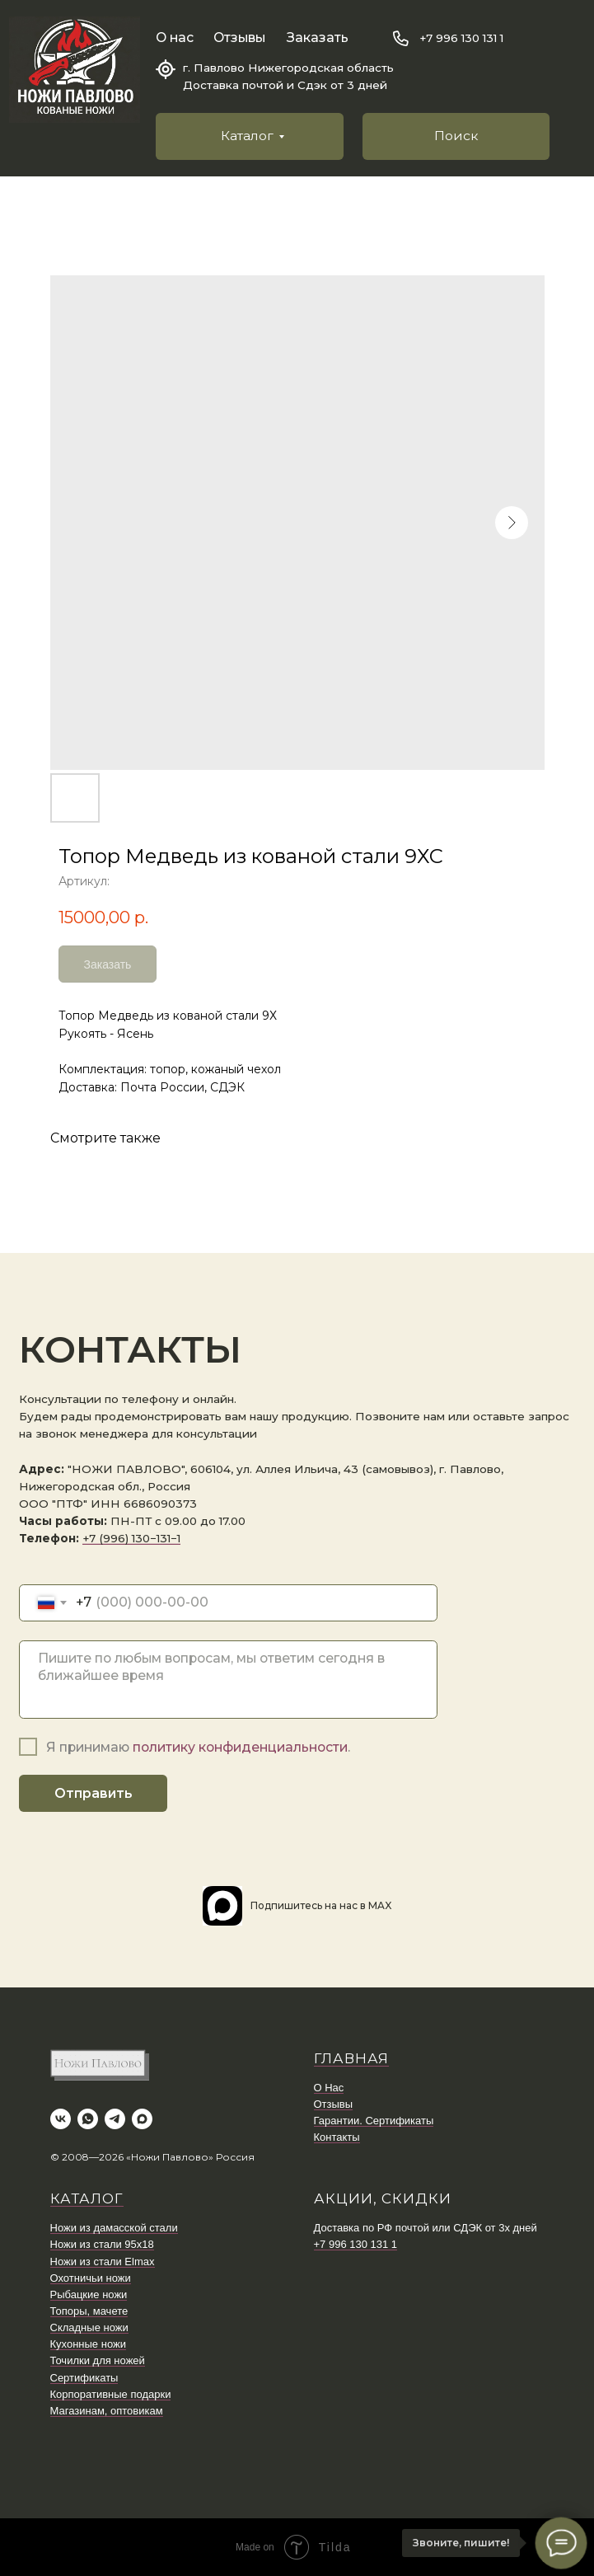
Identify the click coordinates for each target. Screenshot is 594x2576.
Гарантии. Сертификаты (374, 2120)
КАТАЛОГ (87, 2198)
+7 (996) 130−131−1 (131, 1538)
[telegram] (115, 2119)
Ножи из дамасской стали (114, 2228)
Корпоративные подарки (110, 2394)
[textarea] (228, 1680)
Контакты (337, 2137)
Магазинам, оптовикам (106, 2411)
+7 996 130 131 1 (461, 38)
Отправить (93, 1793)
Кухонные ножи (88, 2344)
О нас (175, 37)
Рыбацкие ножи (89, 2294)
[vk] (60, 2119)
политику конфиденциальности (240, 1747)
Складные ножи (89, 2327)
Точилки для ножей (97, 2360)
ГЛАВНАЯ (351, 2058)
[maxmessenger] (142, 2119)
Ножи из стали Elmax (102, 2261)
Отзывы (239, 37)
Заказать (317, 37)
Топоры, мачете (89, 2311)
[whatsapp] (87, 2119)
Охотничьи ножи (90, 2278)
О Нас (329, 2087)
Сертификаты (84, 2378)
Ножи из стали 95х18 (102, 2244)
